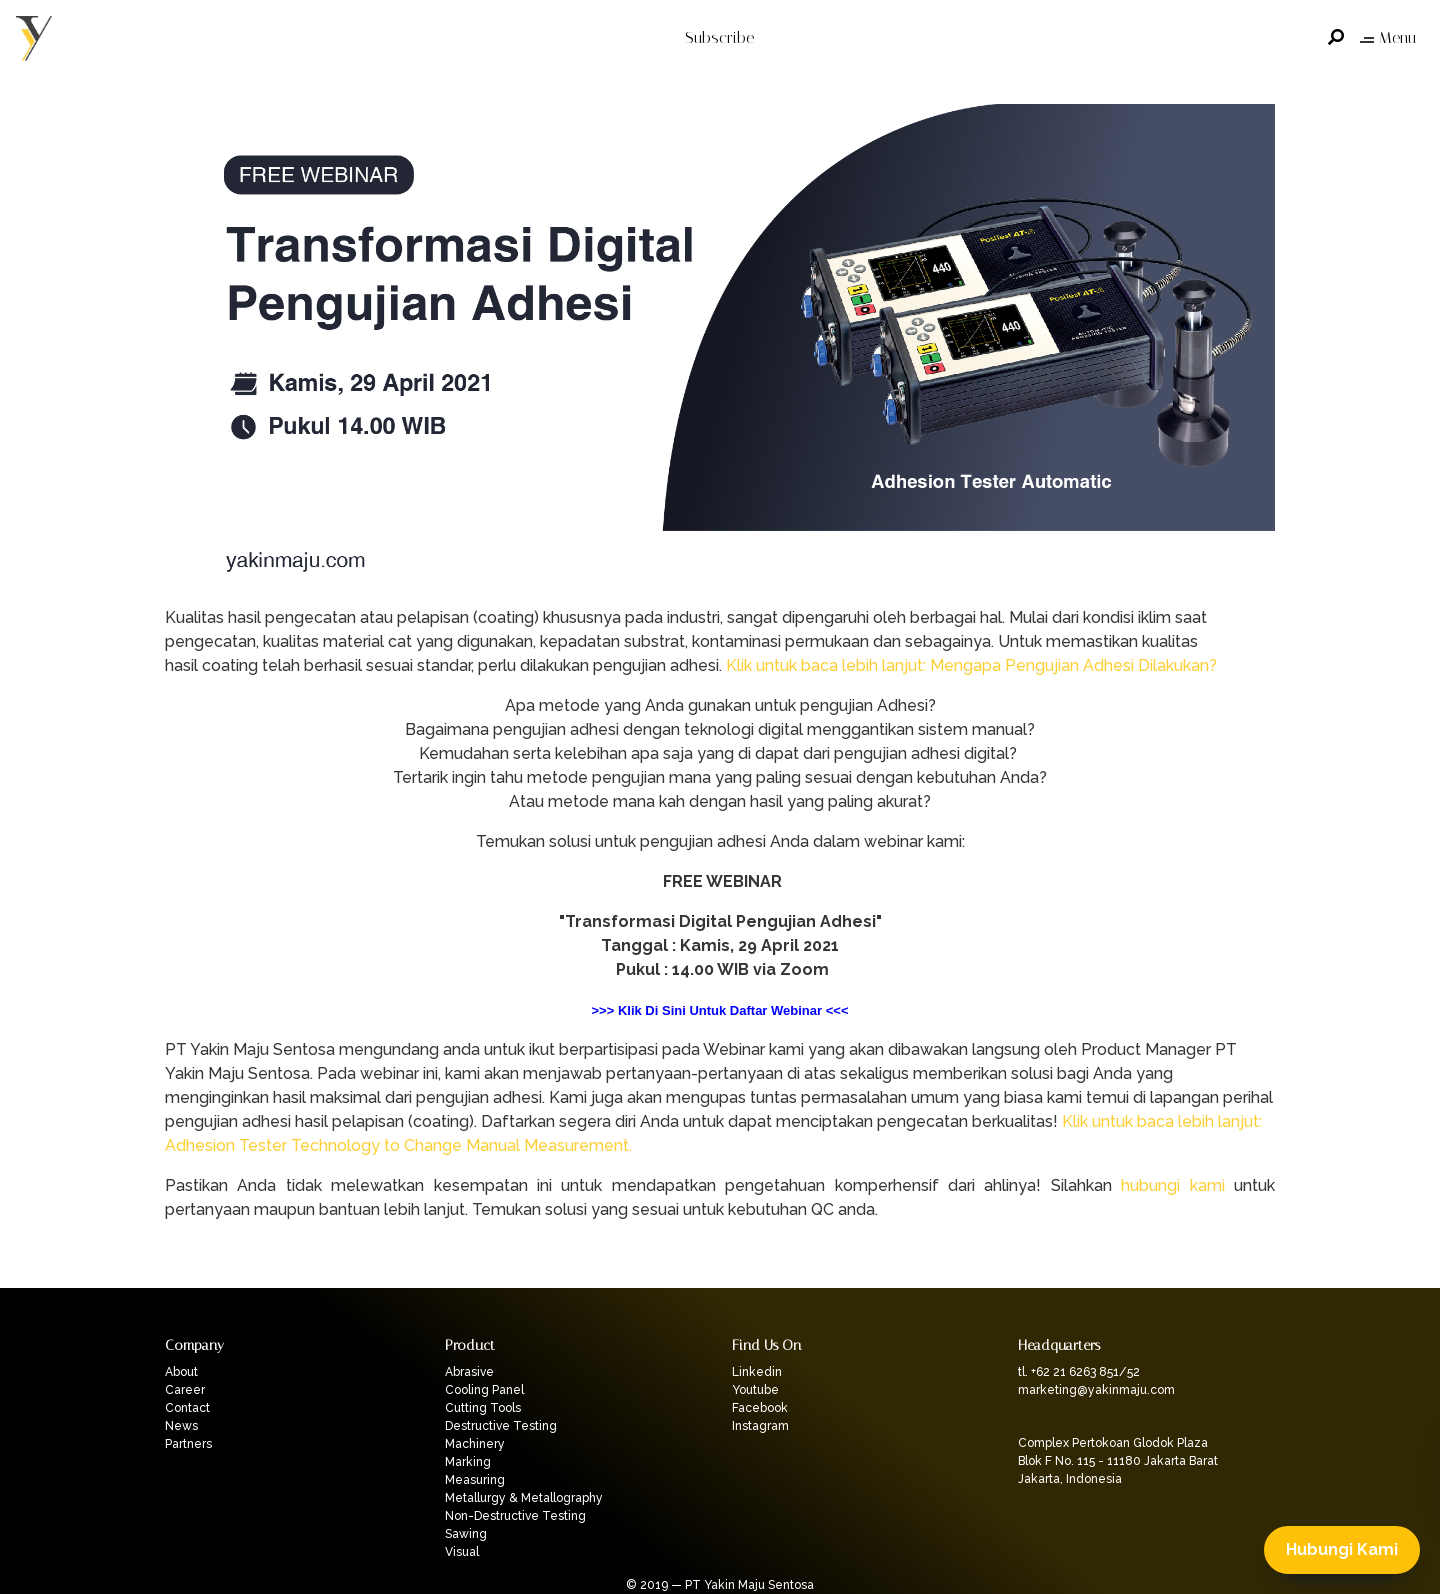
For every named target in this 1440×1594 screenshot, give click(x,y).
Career (185, 1390)
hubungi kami (1172, 1185)
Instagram (760, 1426)
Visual (462, 1552)
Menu (1388, 37)
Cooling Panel (484, 1390)
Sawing (466, 1534)
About (181, 1372)
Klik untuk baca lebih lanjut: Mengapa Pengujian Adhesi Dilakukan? (971, 665)
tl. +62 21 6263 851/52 (1079, 1372)
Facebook (760, 1408)
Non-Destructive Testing (515, 1516)
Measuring (475, 1480)
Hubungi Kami (1342, 1549)
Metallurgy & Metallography (524, 1498)
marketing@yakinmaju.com (1096, 1390)
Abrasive (469, 1372)
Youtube (755, 1390)
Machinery (475, 1444)
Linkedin (757, 1372)
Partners (188, 1444)
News (181, 1426)
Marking (468, 1462)
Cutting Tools (483, 1408)
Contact (187, 1408)
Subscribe (719, 37)
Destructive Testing (501, 1426)
